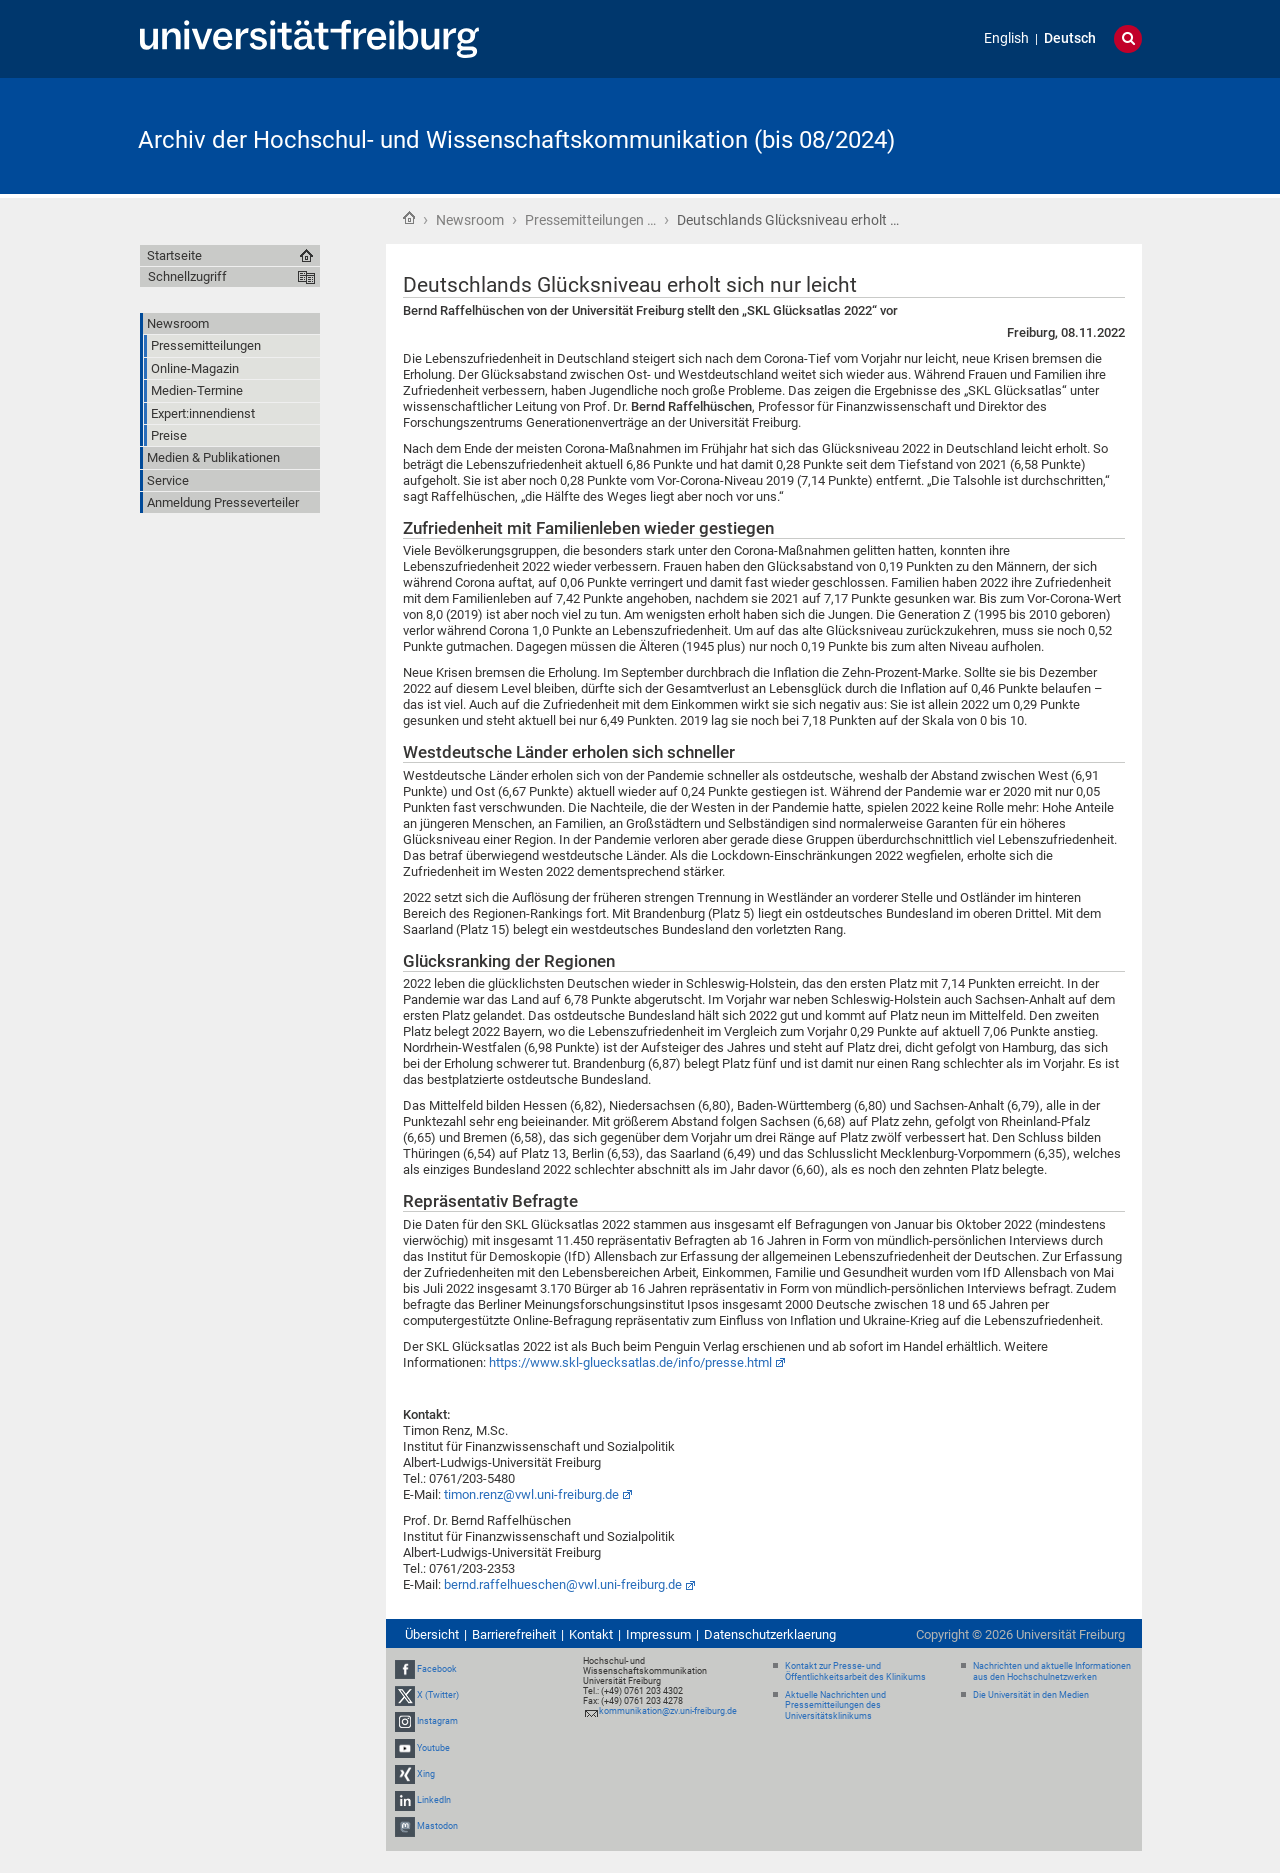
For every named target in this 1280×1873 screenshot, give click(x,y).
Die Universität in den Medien (1031, 1695)
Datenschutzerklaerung (770, 1634)
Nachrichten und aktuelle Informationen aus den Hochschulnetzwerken (1052, 1671)
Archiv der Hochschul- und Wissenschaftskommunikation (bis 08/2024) (516, 140)
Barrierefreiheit (514, 1634)
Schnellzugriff (187, 276)
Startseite (409, 218)
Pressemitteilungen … (590, 220)
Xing (426, 1774)
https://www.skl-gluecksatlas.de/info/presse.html (630, 1362)
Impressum (658, 1634)
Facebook (437, 1669)
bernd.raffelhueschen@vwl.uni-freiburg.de (563, 1584)
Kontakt (591, 1634)
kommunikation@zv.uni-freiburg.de (668, 1711)
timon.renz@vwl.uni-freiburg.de (531, 1494)
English (1006, 38)
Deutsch (1070, 38)
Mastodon (437, 1826)
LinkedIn (434, 1800)
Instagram (437, 1722)
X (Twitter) (438, 1695)
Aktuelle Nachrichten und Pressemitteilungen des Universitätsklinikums (835, 1706)
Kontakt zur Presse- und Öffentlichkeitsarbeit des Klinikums (855, 1671)
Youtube (433, 1748)
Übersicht (432, 1634)
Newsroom (470, 220)
